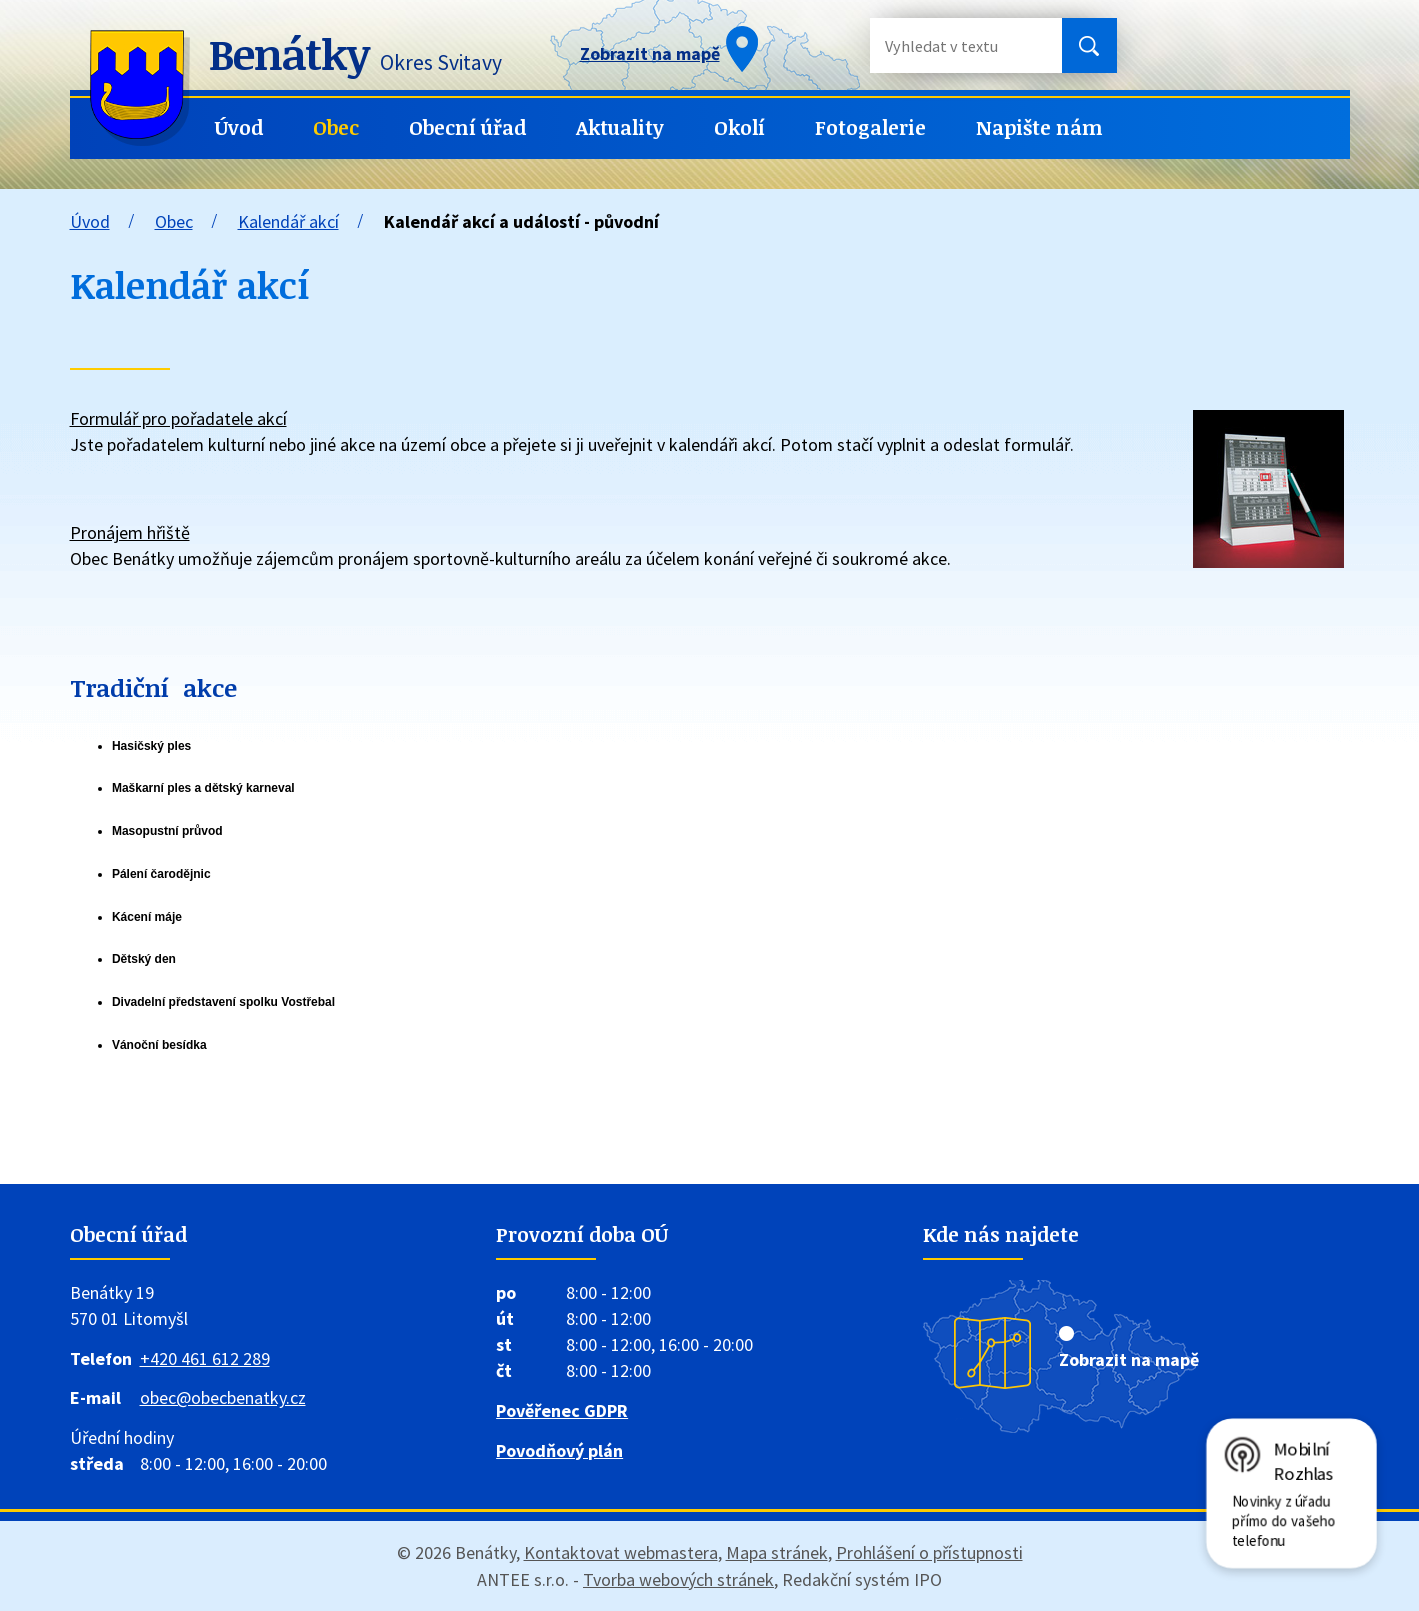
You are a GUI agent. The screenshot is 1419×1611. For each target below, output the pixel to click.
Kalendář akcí (288, 221)
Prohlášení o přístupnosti (929, 1552)
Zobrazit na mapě (1129, 1359)
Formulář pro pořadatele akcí (178, 418)
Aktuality (620, 127)
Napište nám (1039, 127)
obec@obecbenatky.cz (223, 1397)
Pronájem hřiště (130, 532)
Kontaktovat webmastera (621, 1552)
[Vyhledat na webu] (950, 45)
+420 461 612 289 (205, 1358)
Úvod (239, 127)
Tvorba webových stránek (678, 1579)
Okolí (739, 127)
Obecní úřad (467, 127)
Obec (336, 127)
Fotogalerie (870, 127)
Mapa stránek (777, 1552)
